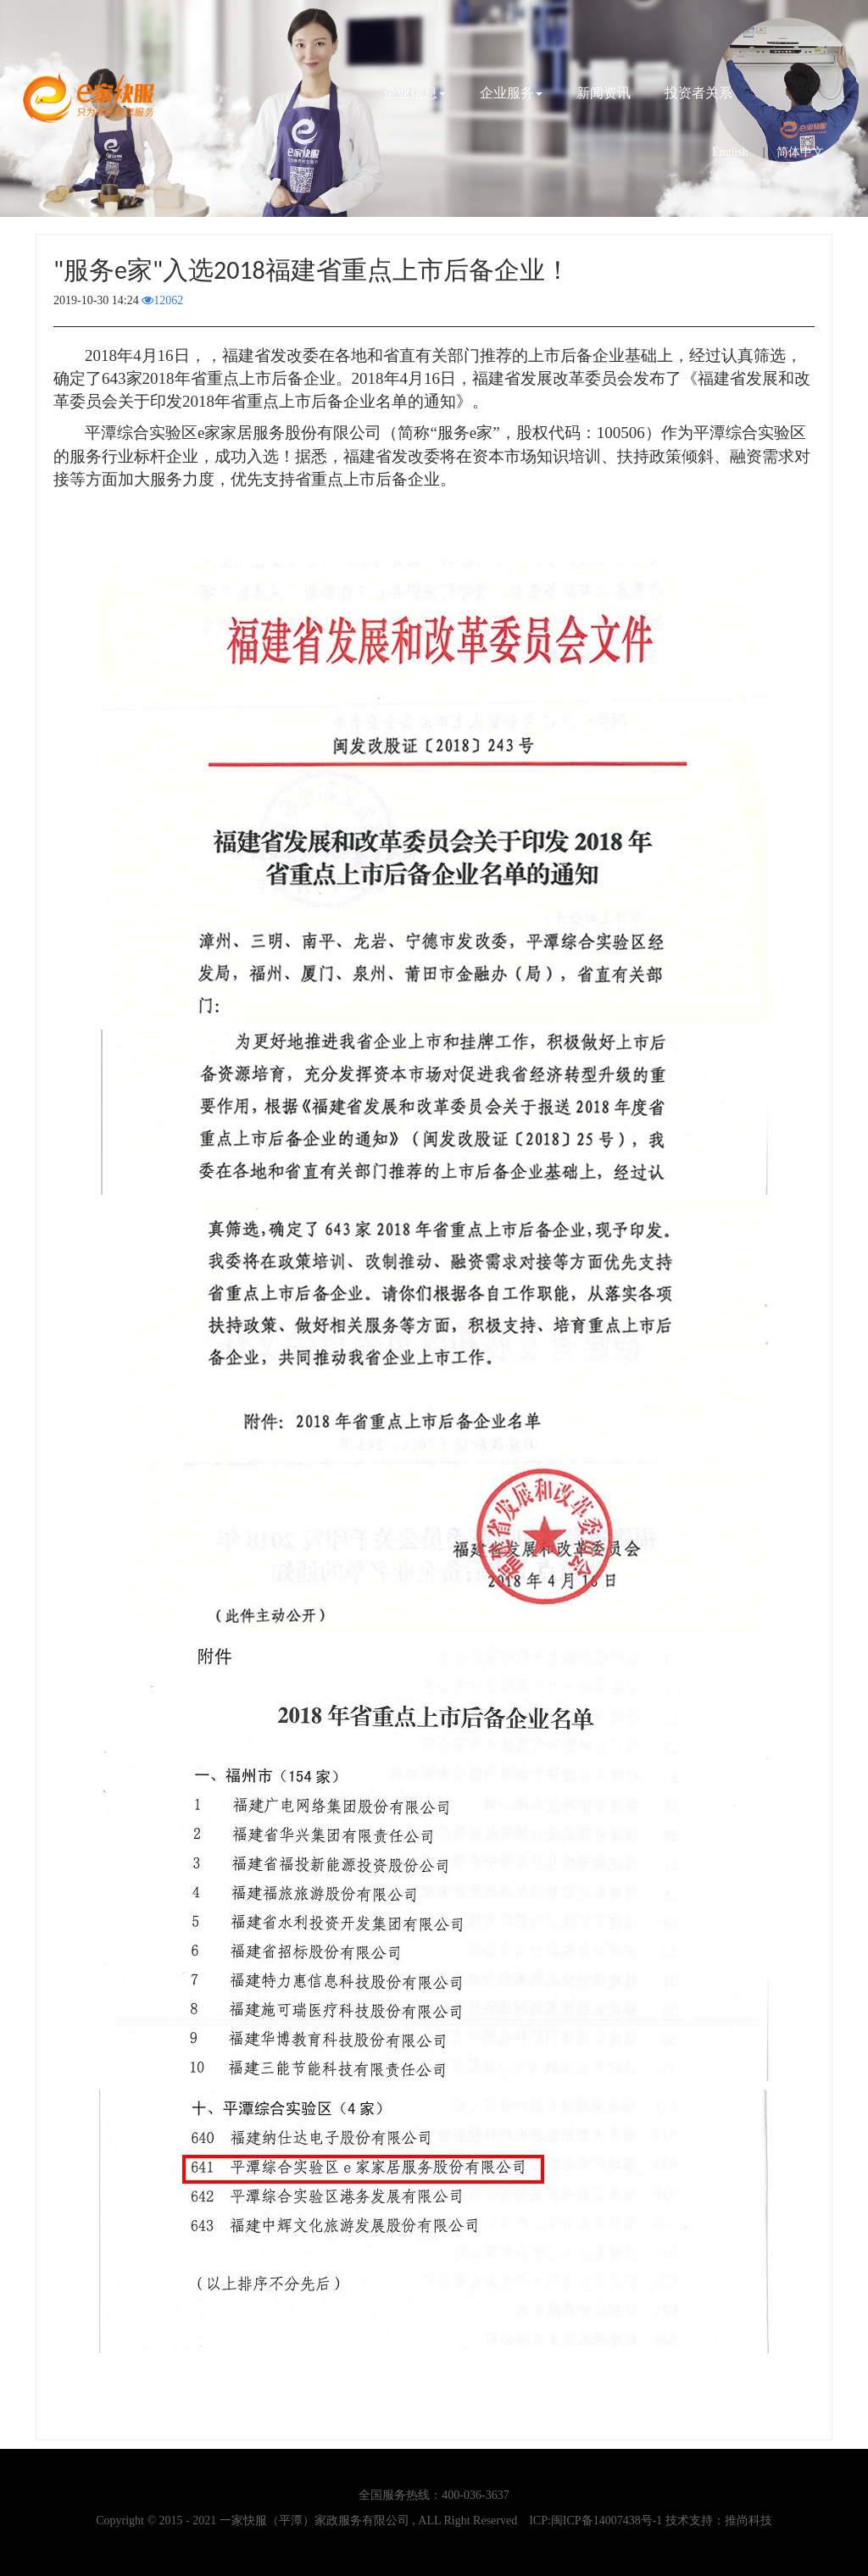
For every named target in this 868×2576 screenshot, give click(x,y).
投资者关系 (698, 93)
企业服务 (511, 93)
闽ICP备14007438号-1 (606, 2520)
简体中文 (800, 152)
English (730, 152)
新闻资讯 (603, 93)
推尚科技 (748, 2520)
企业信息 (414, 93)
